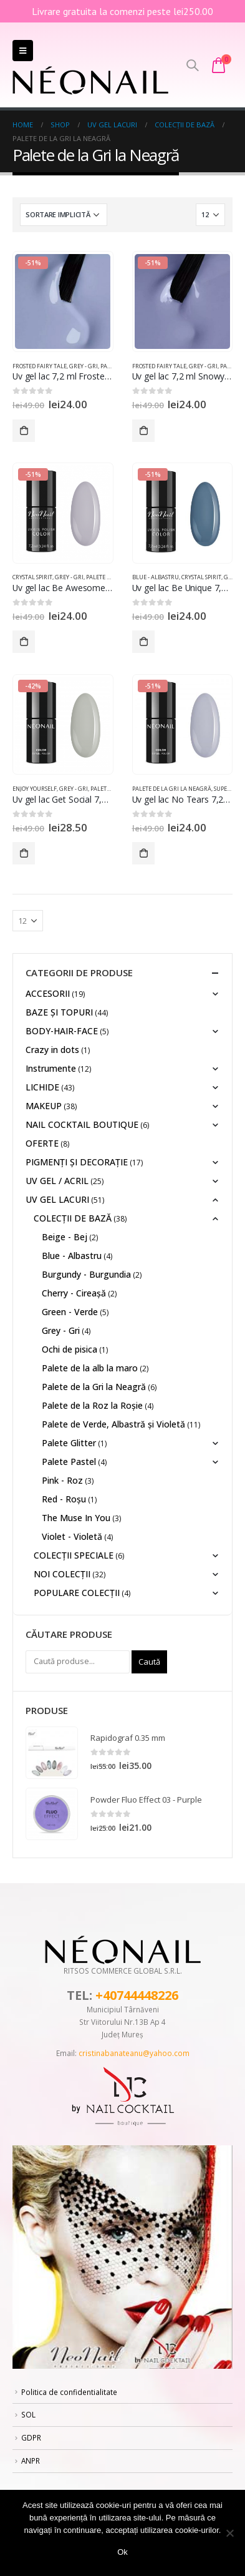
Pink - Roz (62, 1480)
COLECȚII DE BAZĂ (73, 1218)
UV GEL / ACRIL (57, 1181)
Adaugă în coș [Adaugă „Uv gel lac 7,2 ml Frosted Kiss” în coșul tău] (23, 430)
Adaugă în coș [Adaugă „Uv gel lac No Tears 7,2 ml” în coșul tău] (143, 853)
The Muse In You (76, 1518)
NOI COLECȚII (62, 1574)
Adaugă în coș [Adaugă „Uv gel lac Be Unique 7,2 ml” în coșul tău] (143, 641)
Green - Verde (70, 1312)
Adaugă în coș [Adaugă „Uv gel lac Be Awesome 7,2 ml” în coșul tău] (23, 641)
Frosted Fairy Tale (39, 366)
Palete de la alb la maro (90, 1368)
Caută (149, 1661)
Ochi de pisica (69, 1349)
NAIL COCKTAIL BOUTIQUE (82, 1124)
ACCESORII (48, 993)
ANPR (30, 2461)
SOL (28, 2414)
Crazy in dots (52, 1049)
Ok (122, 2552)
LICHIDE (42, 1087)
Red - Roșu (64, 1499)
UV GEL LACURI (57, 1199)
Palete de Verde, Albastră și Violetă (113, 1424)
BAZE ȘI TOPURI (59, 1012)
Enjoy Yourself (34, 789)
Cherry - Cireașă (74, 1293)
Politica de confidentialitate (69, 2392)
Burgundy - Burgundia (86, 1274)
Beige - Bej (64, 1237)
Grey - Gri (83, 366)
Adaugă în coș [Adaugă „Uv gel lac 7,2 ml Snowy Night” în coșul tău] (143, 430)
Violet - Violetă (72, 1536)
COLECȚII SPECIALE (73, 1555)
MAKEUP (44, 1106)
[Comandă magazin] (63, 214)
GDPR (31, 2437)
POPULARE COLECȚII (77, 1593)
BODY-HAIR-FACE (62, 1031)
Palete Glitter (69, 1443)
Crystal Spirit (32, 577)
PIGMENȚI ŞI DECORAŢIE (77, 1162)
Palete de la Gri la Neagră (171, 789)
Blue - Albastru (155, 577)
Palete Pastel (69, 1461)
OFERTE (42, 1143)
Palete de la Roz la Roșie (92, 1405)
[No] (229, 2533)
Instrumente (51, 1068)
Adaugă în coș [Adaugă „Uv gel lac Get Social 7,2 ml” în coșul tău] (23, 853)
